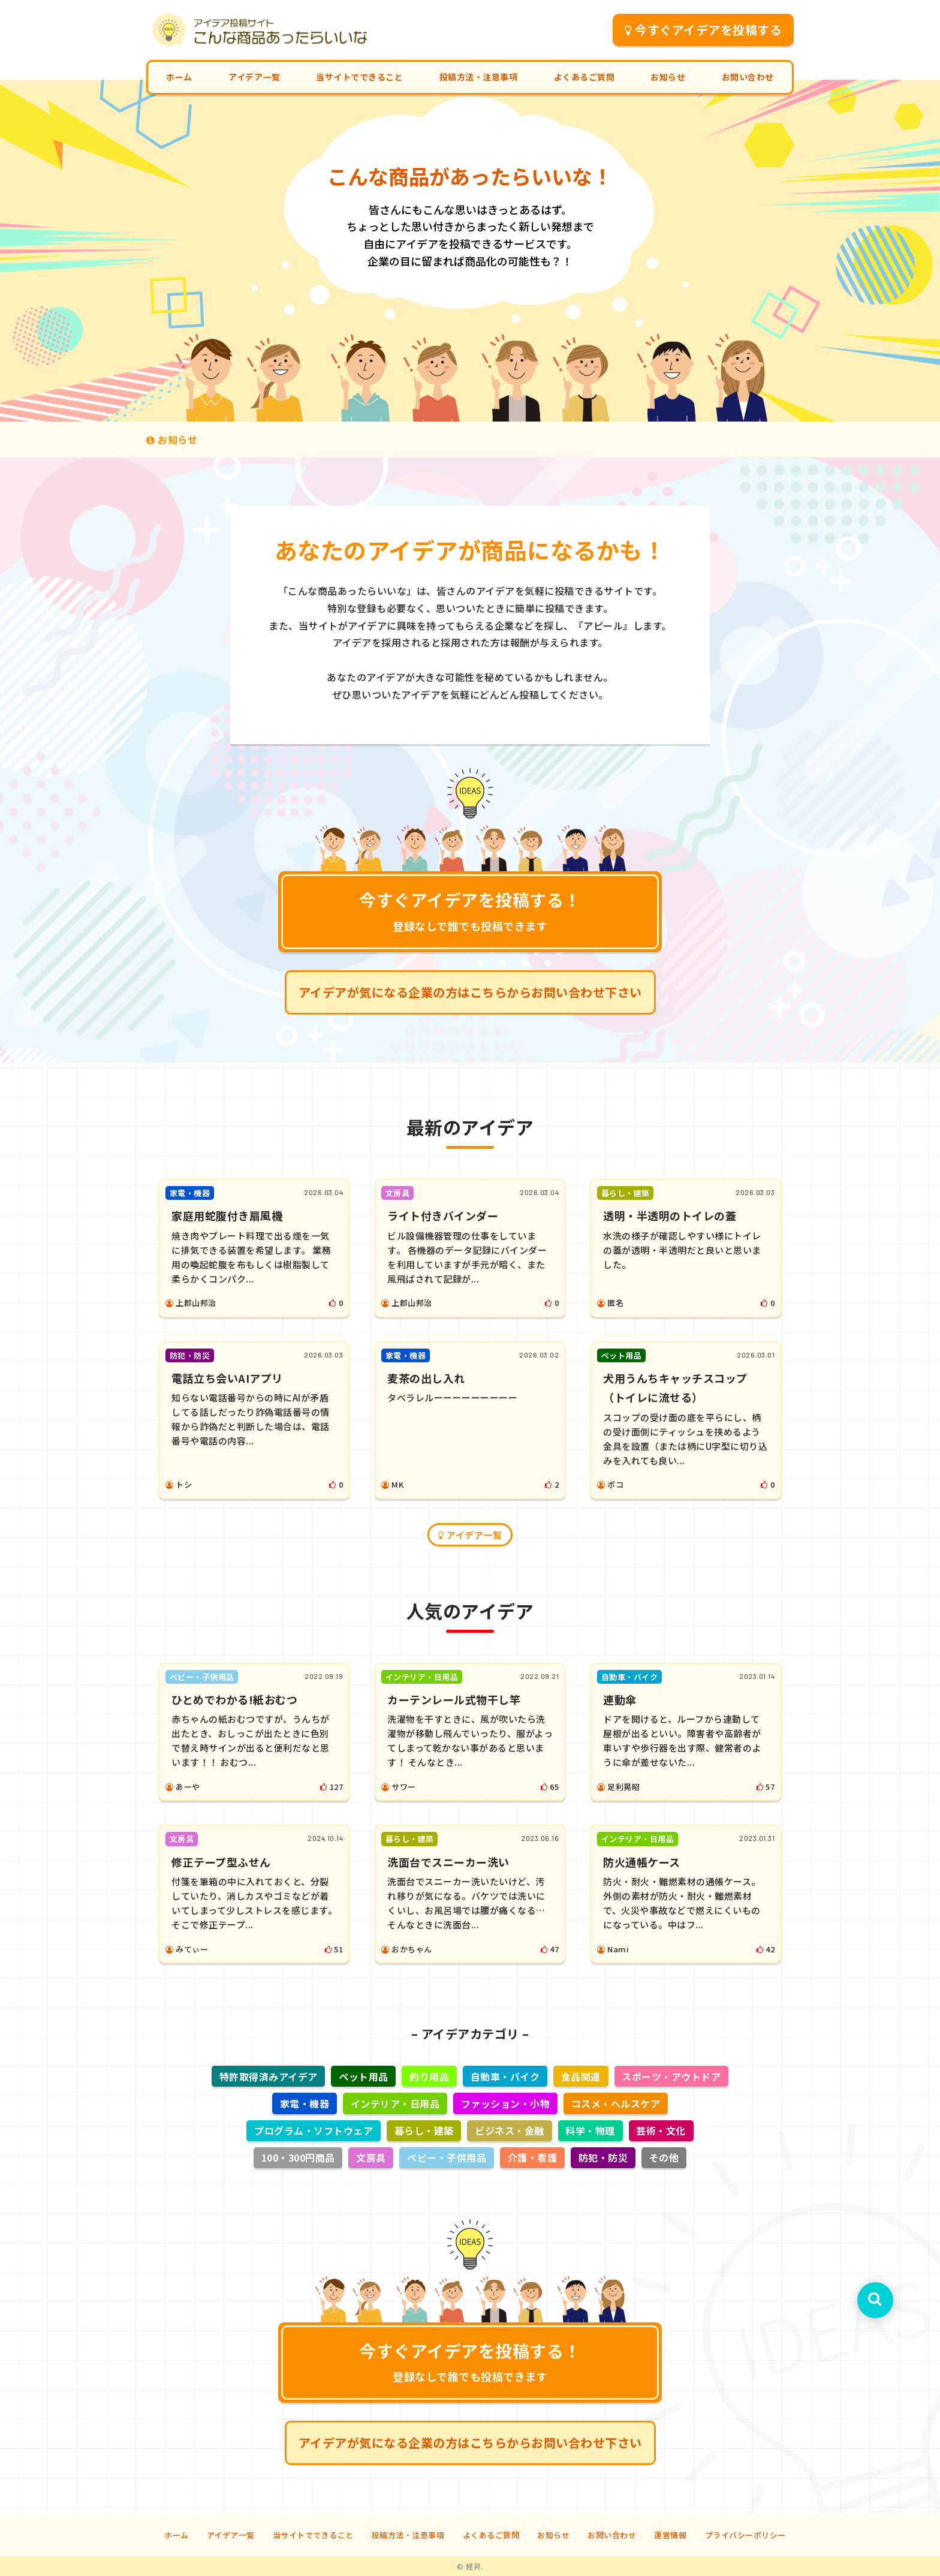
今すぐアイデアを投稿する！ (470, 910)
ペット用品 (363, 2076)
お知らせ (667, 77)
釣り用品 (429, 2076)
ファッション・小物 (505, 2103)
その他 (664, 2157)
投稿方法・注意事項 (478, 77)
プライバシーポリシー (745, 2535)
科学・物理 (590, 2130)
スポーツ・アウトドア (671, 2076)
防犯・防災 (603, 2157)
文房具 (371, 2157)
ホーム (179, 77)
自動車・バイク (505, 2076)
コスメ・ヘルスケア (616, 2103)
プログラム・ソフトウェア (313, 2130)
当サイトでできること (359, 77)
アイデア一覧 (254, 77)
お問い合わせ (748, 77)
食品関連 (581, 2076)
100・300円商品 (298, 2157)
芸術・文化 (661, 2130)
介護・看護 (533, 2157)
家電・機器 (305, 2103)
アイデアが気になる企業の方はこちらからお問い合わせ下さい (470, 992)
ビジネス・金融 (509, 2130)
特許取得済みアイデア (268, 2076)
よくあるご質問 (584, 77)
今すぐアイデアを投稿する (703, 29)
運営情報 (670, 2535)
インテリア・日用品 (395, 2103)
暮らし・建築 (424, 2130)
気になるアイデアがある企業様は (337, 439)
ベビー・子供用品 (446, 2157)
